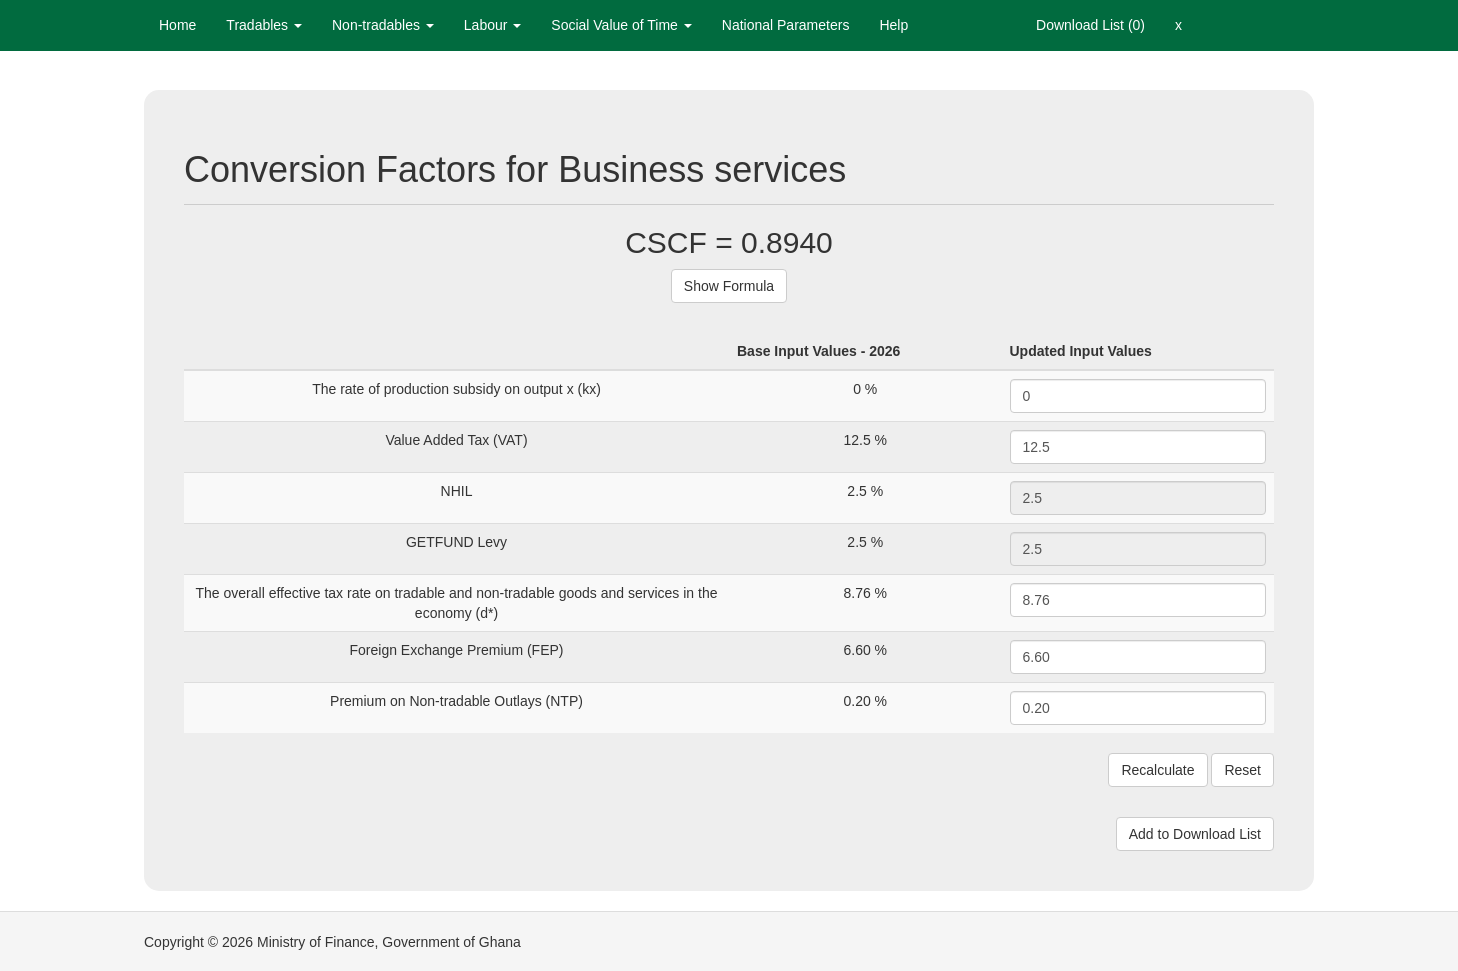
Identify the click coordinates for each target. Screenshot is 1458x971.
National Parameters (786, 25)
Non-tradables (383, 25)
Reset (1242, 770)
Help (893, 25)
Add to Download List (1195, 834)
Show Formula (729, 286)
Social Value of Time (621, 25)
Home (177, 25)
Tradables (264, 25)
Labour (492, 25)
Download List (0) (1090, 25)
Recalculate (1157, 770)
